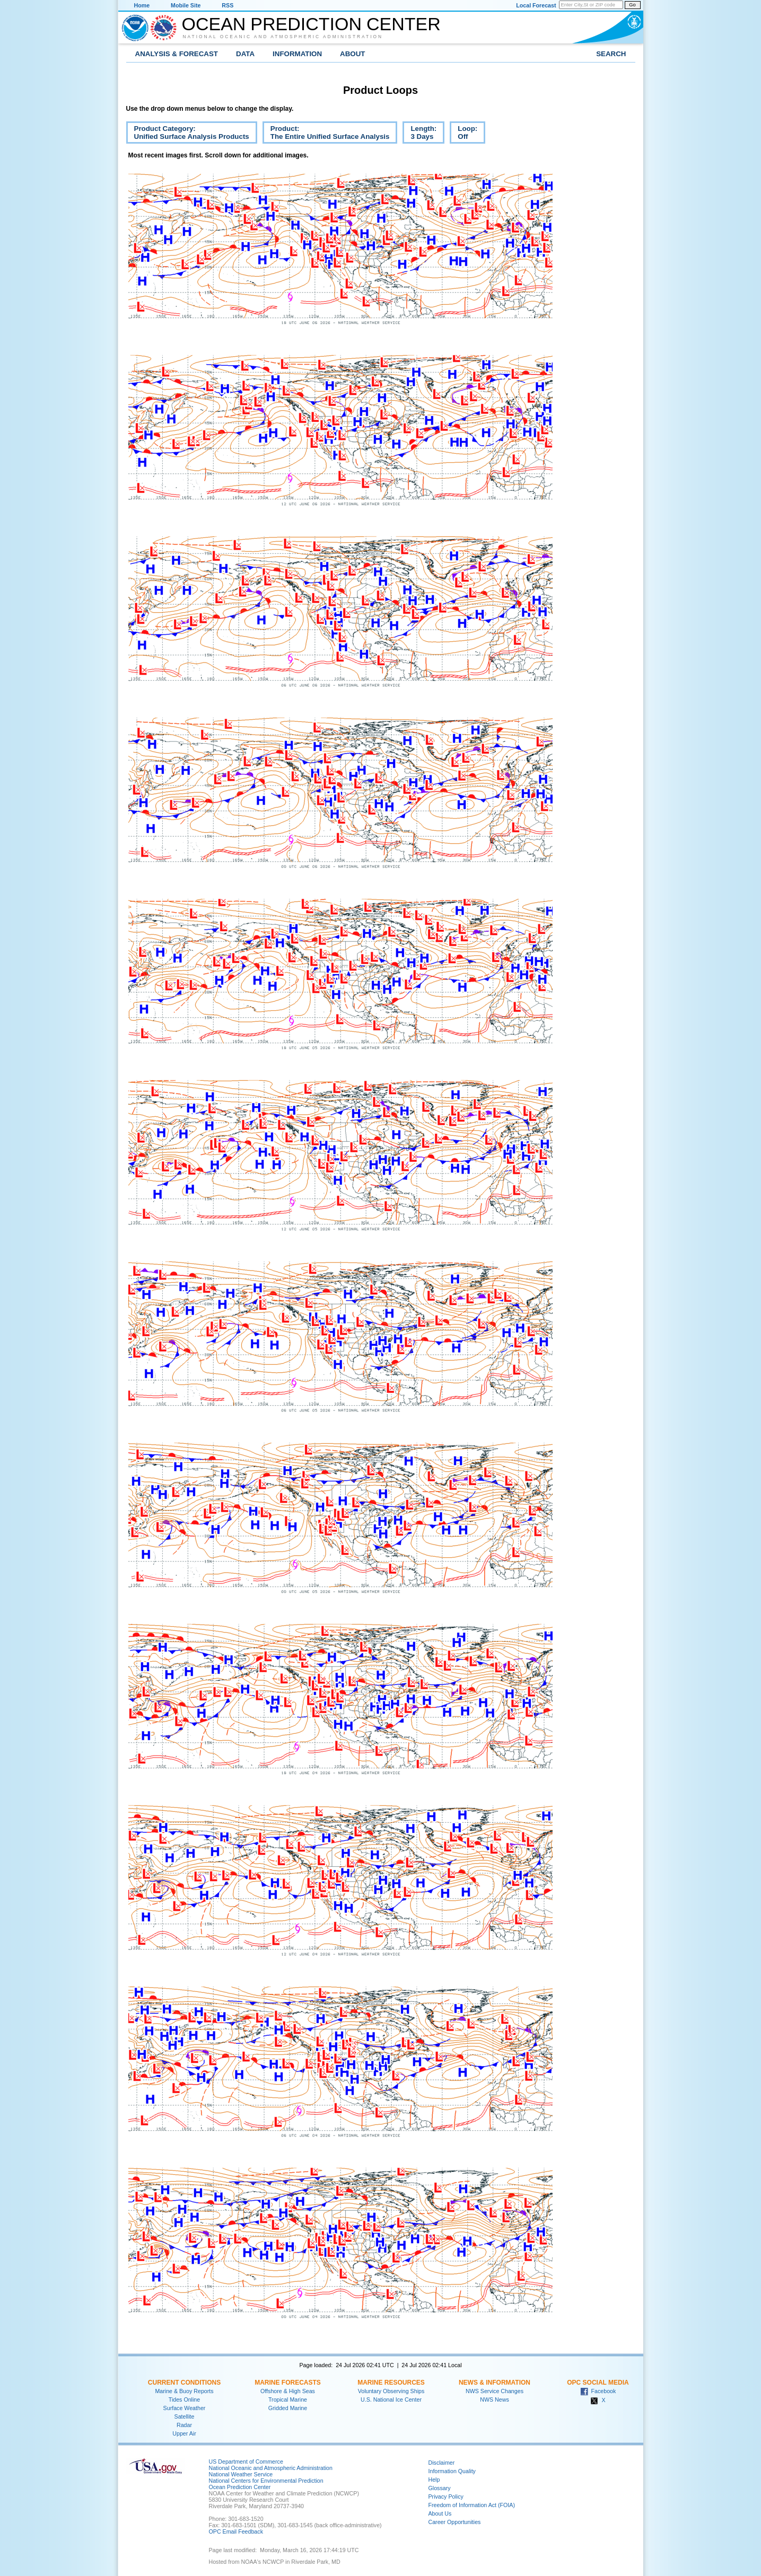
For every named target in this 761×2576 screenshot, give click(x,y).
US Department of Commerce (246, 2461)
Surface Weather (184, 2408)
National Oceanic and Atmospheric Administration (283, 36)
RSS (227, 5)
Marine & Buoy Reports (184, 2391)
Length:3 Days (419, 134)
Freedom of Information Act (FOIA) (471, 2505)
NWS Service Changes (494, 2391)
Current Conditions (184, 2382)
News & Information (494, 2382)
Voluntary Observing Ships (391, 2391)
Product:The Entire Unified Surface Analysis (326, 134)
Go (632, 4)
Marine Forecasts (288, 2382)
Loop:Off (463, 134)
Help (434, 2479)
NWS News (494, 2399)
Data (245, 54)
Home (142, 5)
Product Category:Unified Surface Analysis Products (187, 134)
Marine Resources (391, 2382)
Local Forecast (536, 5)
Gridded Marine (287, 2408)
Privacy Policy (445, 2496)
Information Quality (452, 2471)
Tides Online (184, 2399)
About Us (440, 2513)
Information (297, 54)
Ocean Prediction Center (311, 24)
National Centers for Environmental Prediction (266, 2480)
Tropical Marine (287, 2399)
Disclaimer (441, 2462)
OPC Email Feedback (236, 2531)
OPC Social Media (597, 2382)
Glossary (439, 2488)
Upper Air (184, 2433)
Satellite (184, 2416)
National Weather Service (241, 2474)
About (352, 54)
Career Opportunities (454, 2522)
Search (611, 54)
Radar (184, 2425)
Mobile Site (185, 5)
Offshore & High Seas (287, 2391)
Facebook (598, 2391)
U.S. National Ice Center (391, 2399)
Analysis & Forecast (176, 54)
